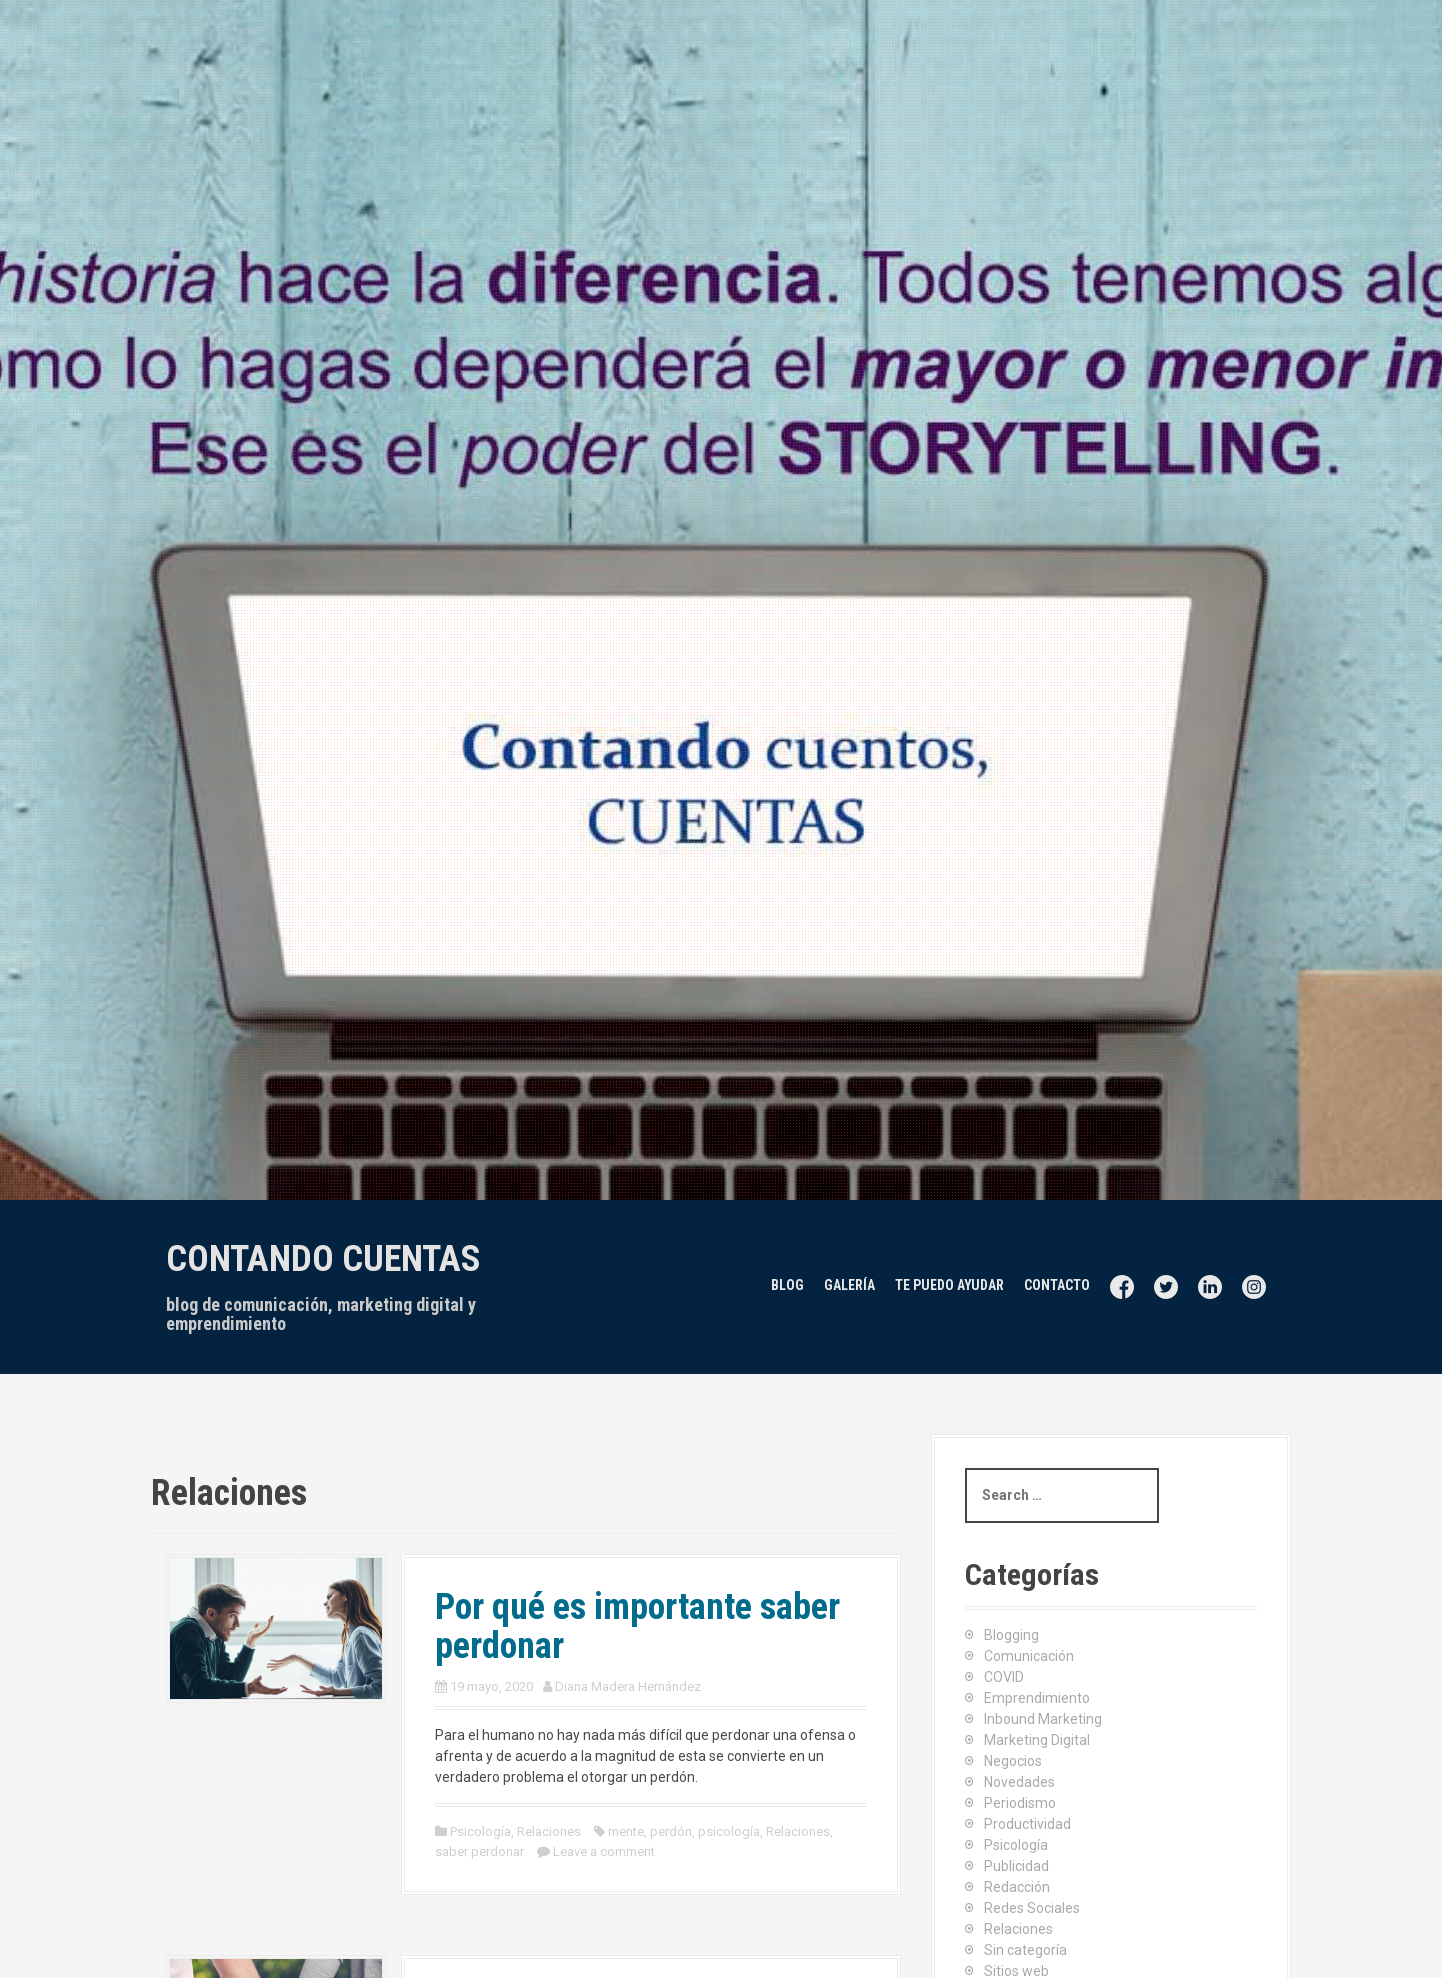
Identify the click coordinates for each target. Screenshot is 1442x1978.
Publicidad (1016, 1866)
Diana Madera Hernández (628, 1686)
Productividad (1027, 1824)
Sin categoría (1025, 1950)
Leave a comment (604, 1851)
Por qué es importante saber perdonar (637, 1627)
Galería (849, 1285)
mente (626, 1831)
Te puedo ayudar (949, 1285)
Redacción (1017, 1887)
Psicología (480, 1831)
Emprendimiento (1037, 1698)
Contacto (1057, 1285)
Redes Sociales (1032, 1908)
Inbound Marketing (1043, 1719)
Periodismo (1020, 1803)
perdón (671, 1831)
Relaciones (549, 1831)
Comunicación (1029, 1656)
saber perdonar (479, 1851)
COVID (1004, 1677)
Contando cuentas (323, 1259)
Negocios (1013, 1761)
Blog (787, 1285)
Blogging (1011, 1635)
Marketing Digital (1037, 1740)
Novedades (1019, 1782)
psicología (729, 1831)
